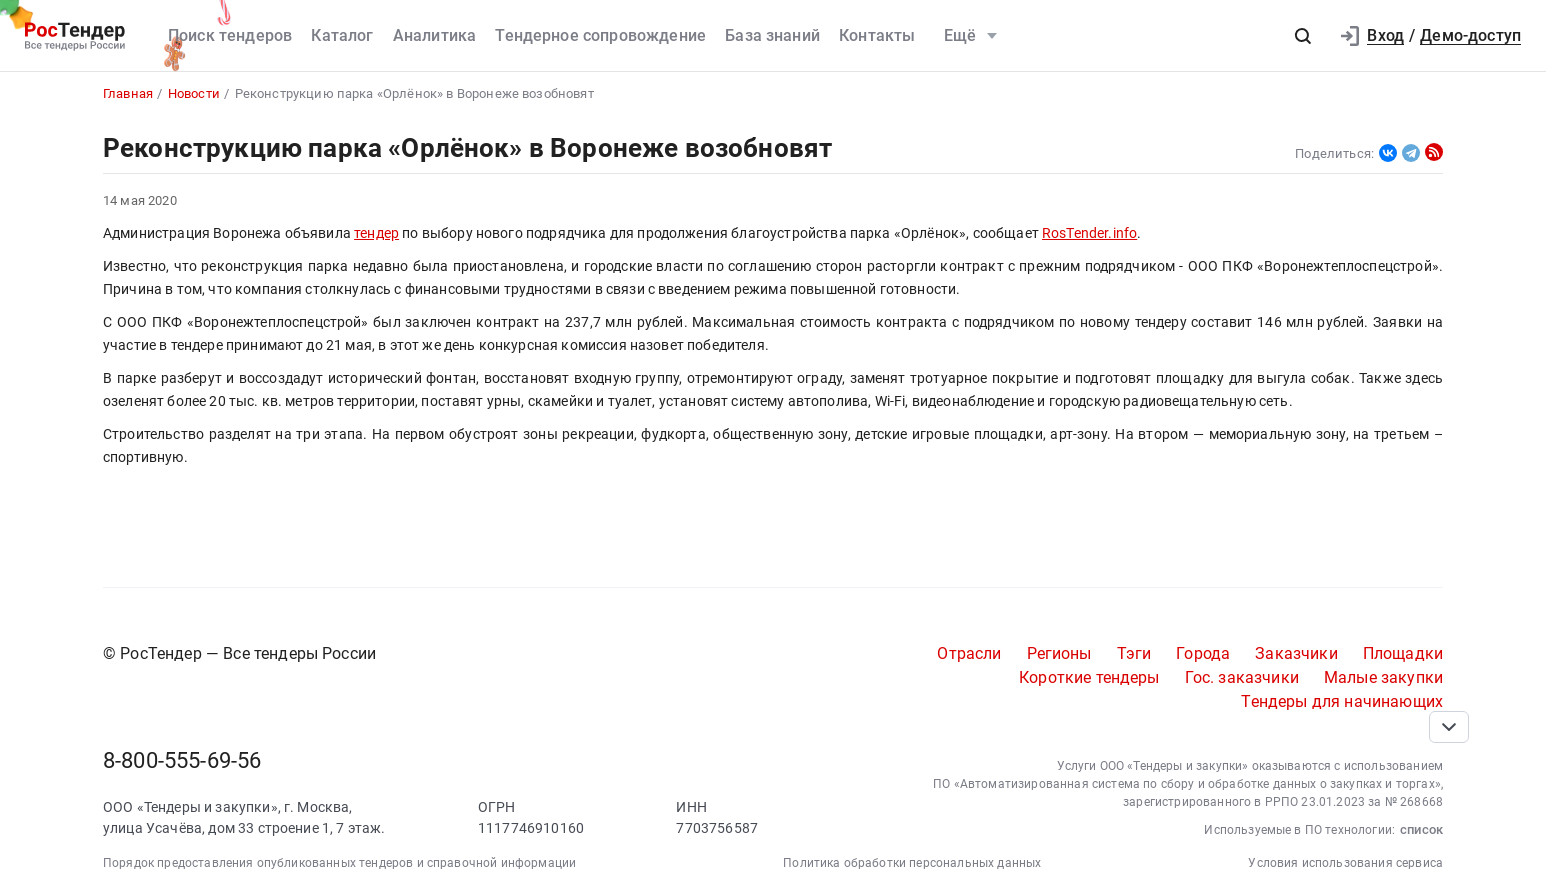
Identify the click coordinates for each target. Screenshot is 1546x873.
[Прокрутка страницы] (1449, 727)
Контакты (877, 35)
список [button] (1421, 829)
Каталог (342, 35)
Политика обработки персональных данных (912, 863)
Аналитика (434, 35)
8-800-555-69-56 (182, 760)
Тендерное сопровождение (600, 35)
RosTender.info (1089, 233)
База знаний (772, 35)
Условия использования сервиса (1345, 863)
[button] (1303, 36)
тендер (376, 233)
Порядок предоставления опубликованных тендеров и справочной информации (339, 863)
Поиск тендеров (230, 35)
